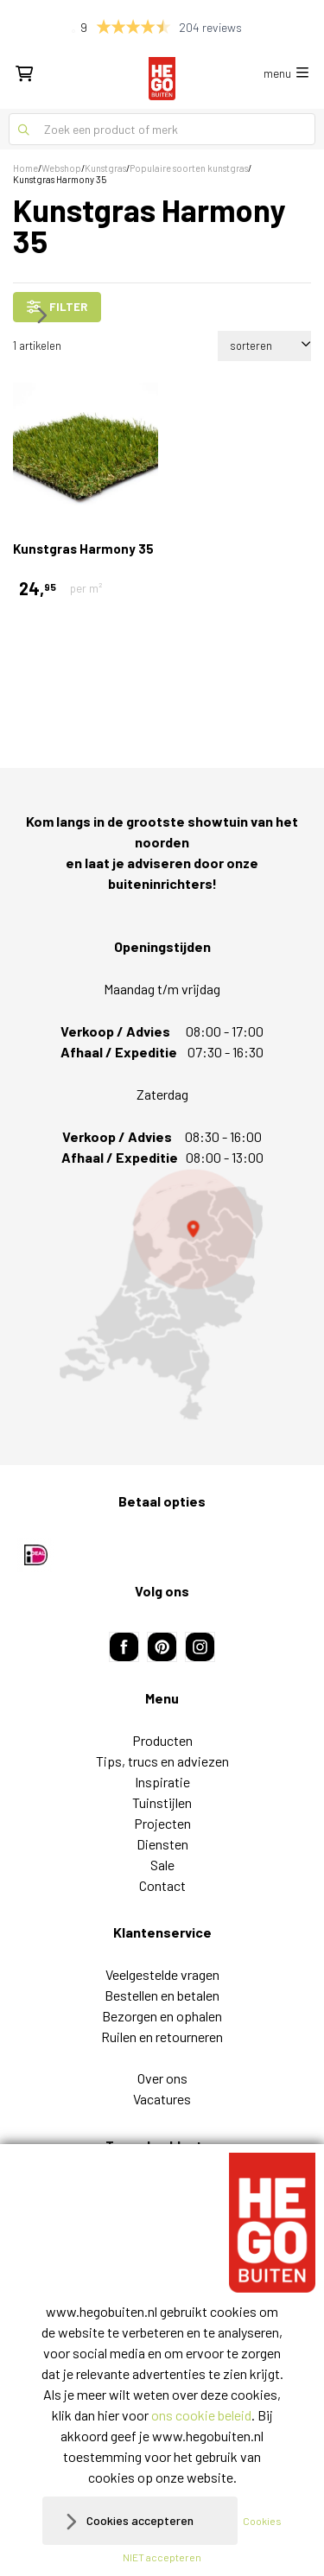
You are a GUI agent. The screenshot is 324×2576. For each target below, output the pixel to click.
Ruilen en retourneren (162, 2036)
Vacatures (162, 2099)
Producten (162, 1740)
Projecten (162, 1823)
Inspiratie (162, 1781)
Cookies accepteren (140, 2520)
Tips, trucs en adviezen (162, 1761)
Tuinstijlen (162, 1802)
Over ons (162, 2078)
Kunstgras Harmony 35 (83, 548)
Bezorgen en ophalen (162, 2016)
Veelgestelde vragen (162, 1974)
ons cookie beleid (201, 2415)
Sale (162, 1864)
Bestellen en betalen (162, 1995)
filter (57, 306)
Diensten (162, 1844)
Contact (162, 1885)
